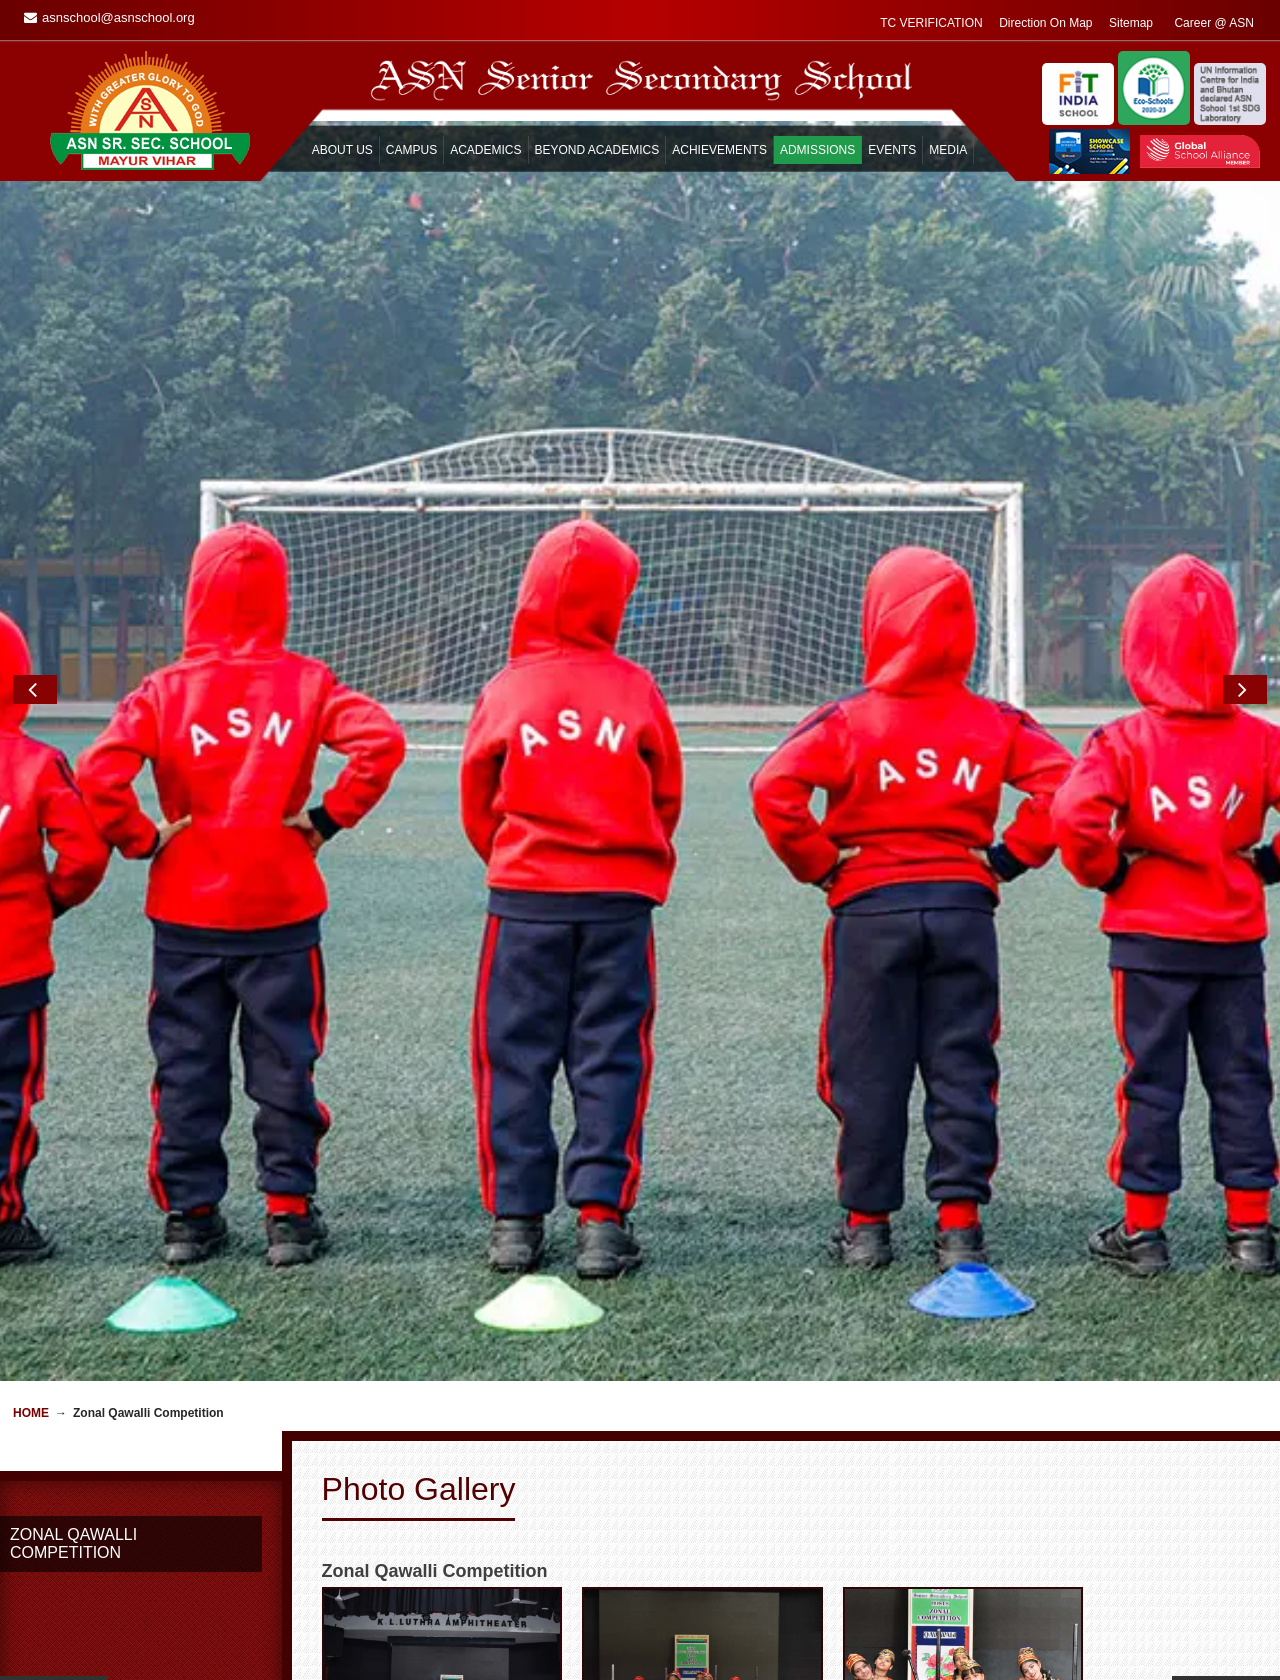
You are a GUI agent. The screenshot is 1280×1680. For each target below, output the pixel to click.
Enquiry (795, 1640)
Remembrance (590, 1658)
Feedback (801, 1658)
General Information (380, 1658)
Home (31, 813)
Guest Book (582, 1640)
